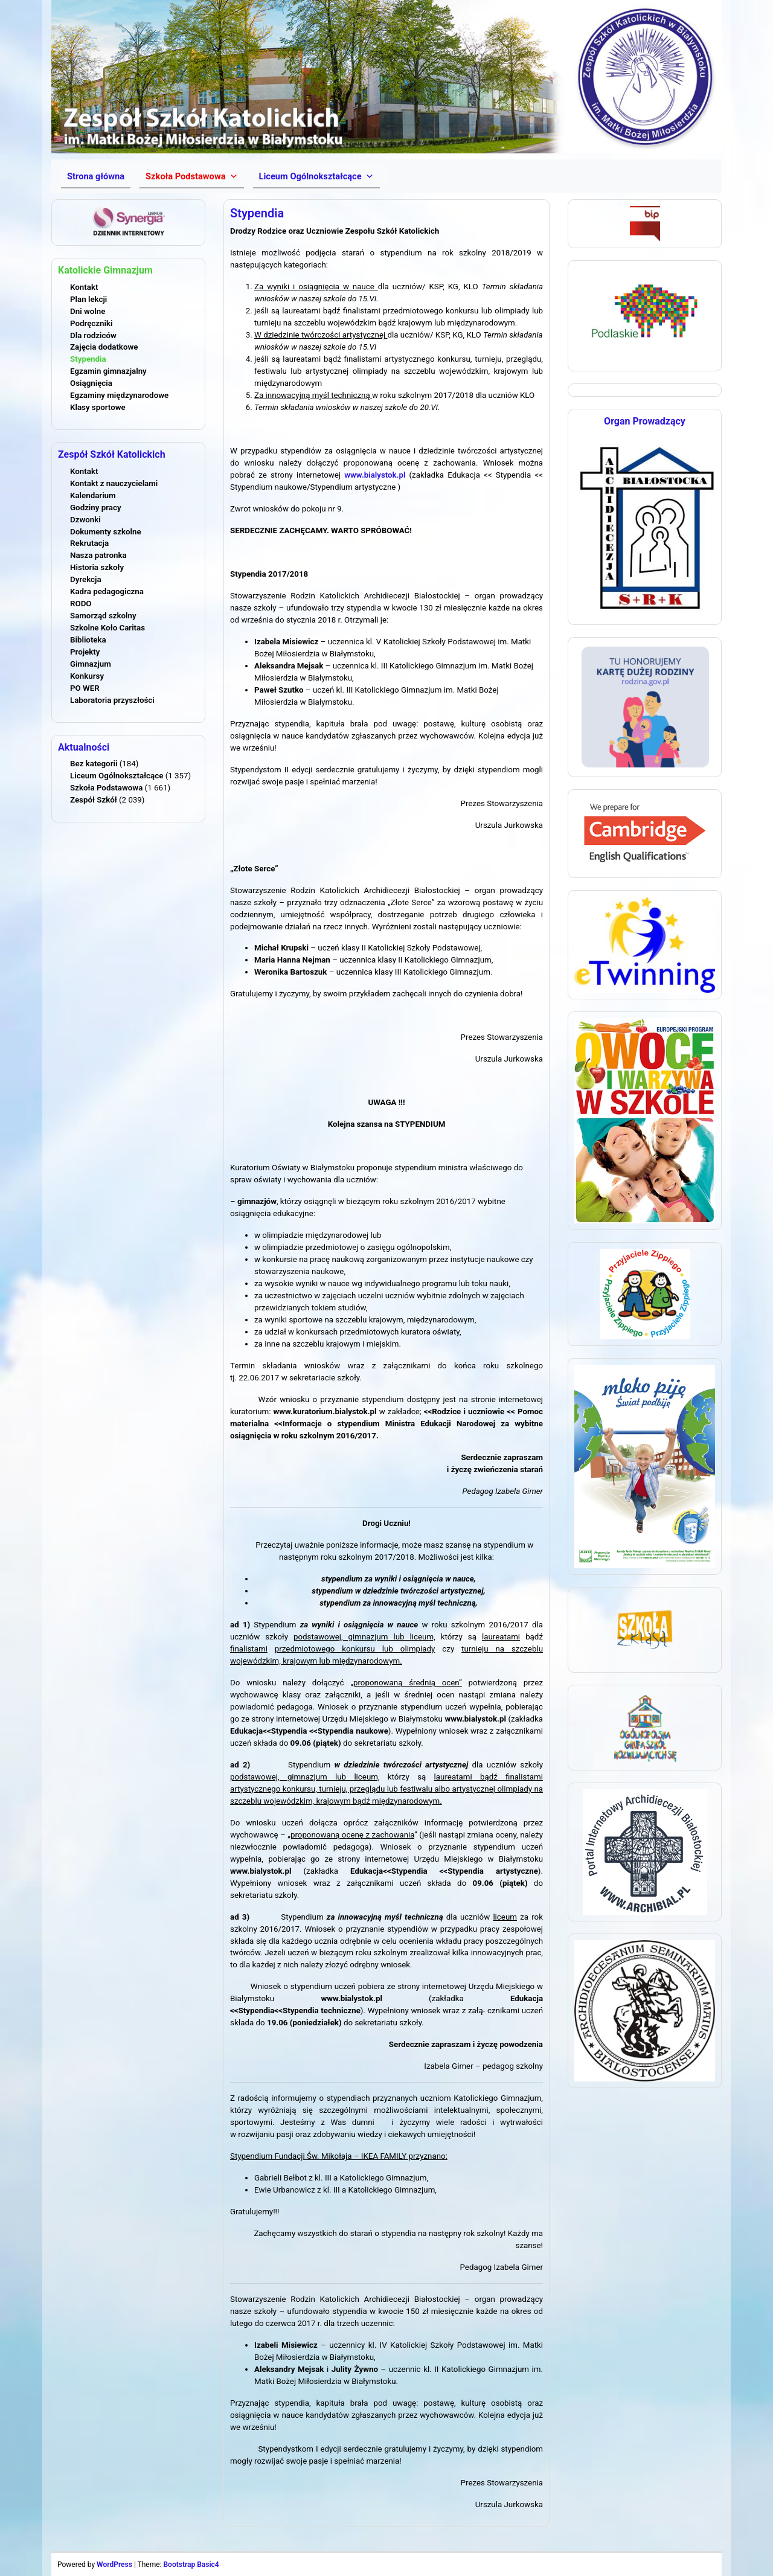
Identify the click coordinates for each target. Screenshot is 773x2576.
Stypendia (88, 359)
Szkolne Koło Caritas (107, 627)
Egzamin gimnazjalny (108, 371)
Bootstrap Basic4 (191, 2564)
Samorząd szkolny (103, 615)
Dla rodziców (93, 335)
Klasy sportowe (98, 407)
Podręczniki (91, 323)
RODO (81, 603)
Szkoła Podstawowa (106, 787)
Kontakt (84, 287)
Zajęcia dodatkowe (104, 346)
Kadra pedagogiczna (107, 591)
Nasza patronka (98, 555)
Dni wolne (87, 311)
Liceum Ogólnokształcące (116, 775)
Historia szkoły (97, 567)
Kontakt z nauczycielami (114, 483)
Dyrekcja (85, 579)
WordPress (114, 2564)
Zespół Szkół (93, 799)
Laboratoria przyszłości (112, 700)
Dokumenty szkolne (105, 531)
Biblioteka (88, 639)
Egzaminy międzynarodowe (119, 395)
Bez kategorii (93, 763)
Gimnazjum (90, 663)
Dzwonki (85, 519)
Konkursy (87, 676)
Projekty (85, 651)
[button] (191, 176)
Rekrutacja (89, 543)
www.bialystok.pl (374, 474)
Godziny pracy (95, 507)
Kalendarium (93, 495)
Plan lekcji (88, 299)
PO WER (85, 688)
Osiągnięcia (91, 383)
